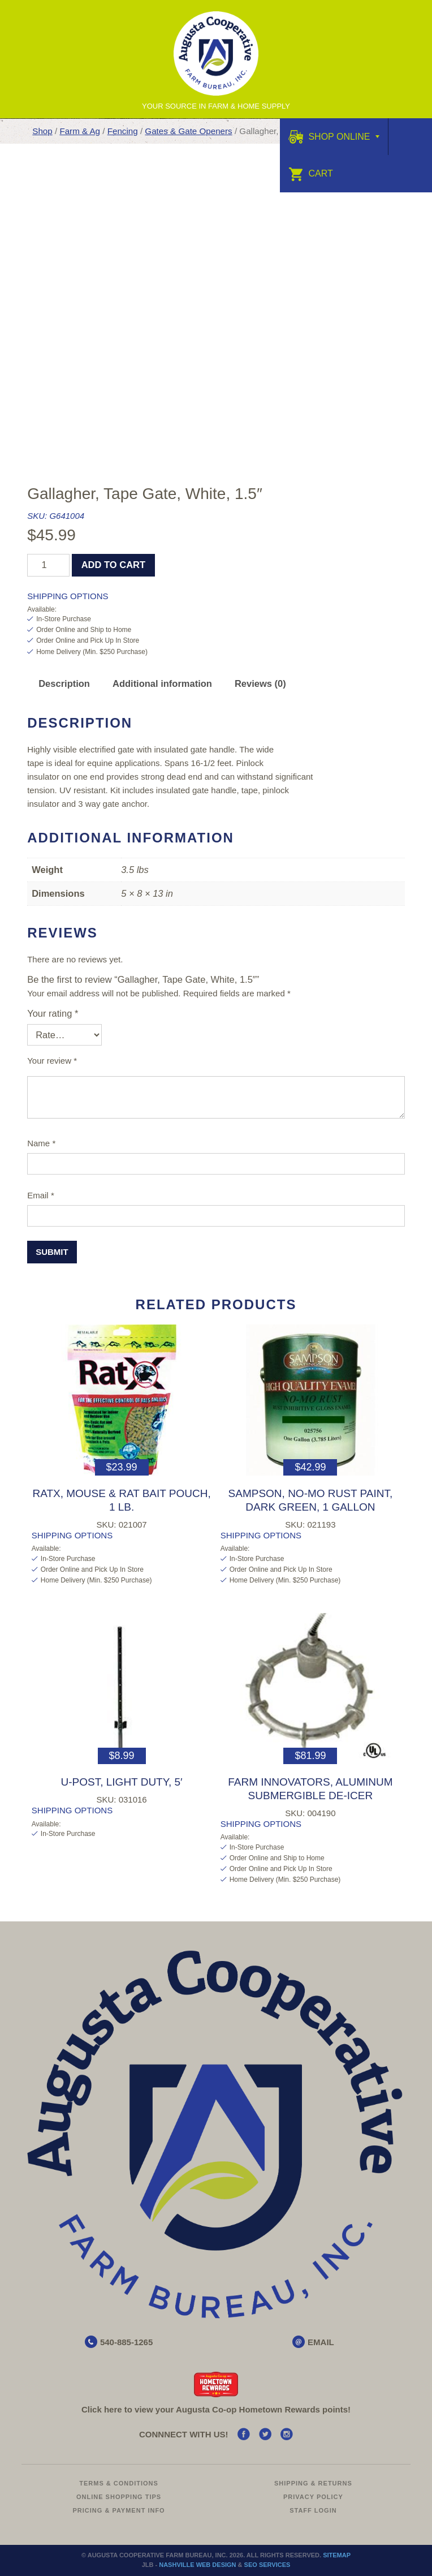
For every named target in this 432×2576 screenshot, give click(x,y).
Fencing (122, 131)
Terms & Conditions (118, 2483)
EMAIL (321, 2342)
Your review (52, 1060)
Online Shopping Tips (118, 2496)
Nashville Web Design (197, 2564)
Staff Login (313, 2510)
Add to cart (113, 565)
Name (41, 1143)
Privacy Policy (313, 2496)
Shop (42, 131)
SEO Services (267, 2564)
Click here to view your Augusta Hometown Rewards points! (216, 2409)
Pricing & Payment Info (119, 2510)
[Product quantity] (48, 565)
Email (40, 1195)
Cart (310, 173)
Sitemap (337, 2555)
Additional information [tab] (162, 683)
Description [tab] (64, 683)
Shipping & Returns (313, 2483)
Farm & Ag (79, 131)
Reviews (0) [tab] (260, 683)
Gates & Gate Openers (188, 131)
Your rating (52, 1013)
